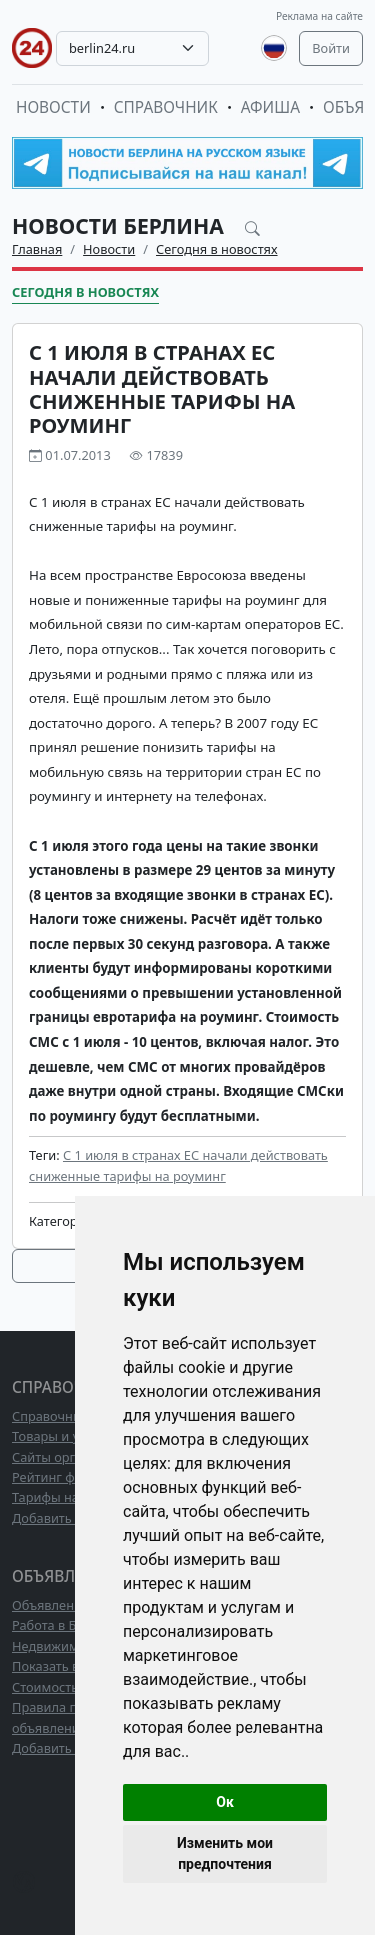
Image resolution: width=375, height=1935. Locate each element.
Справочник (166, 107)
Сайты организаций (73, 1457)
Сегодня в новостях (217, 249)
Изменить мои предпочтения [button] (225, 1853)
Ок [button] (225, 1802)
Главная (37, 249)
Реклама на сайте (319, 16)
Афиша (270, 107)
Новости (53, 107)
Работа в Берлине (67, 1625)
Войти (331, 48)
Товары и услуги (62, 1436)
